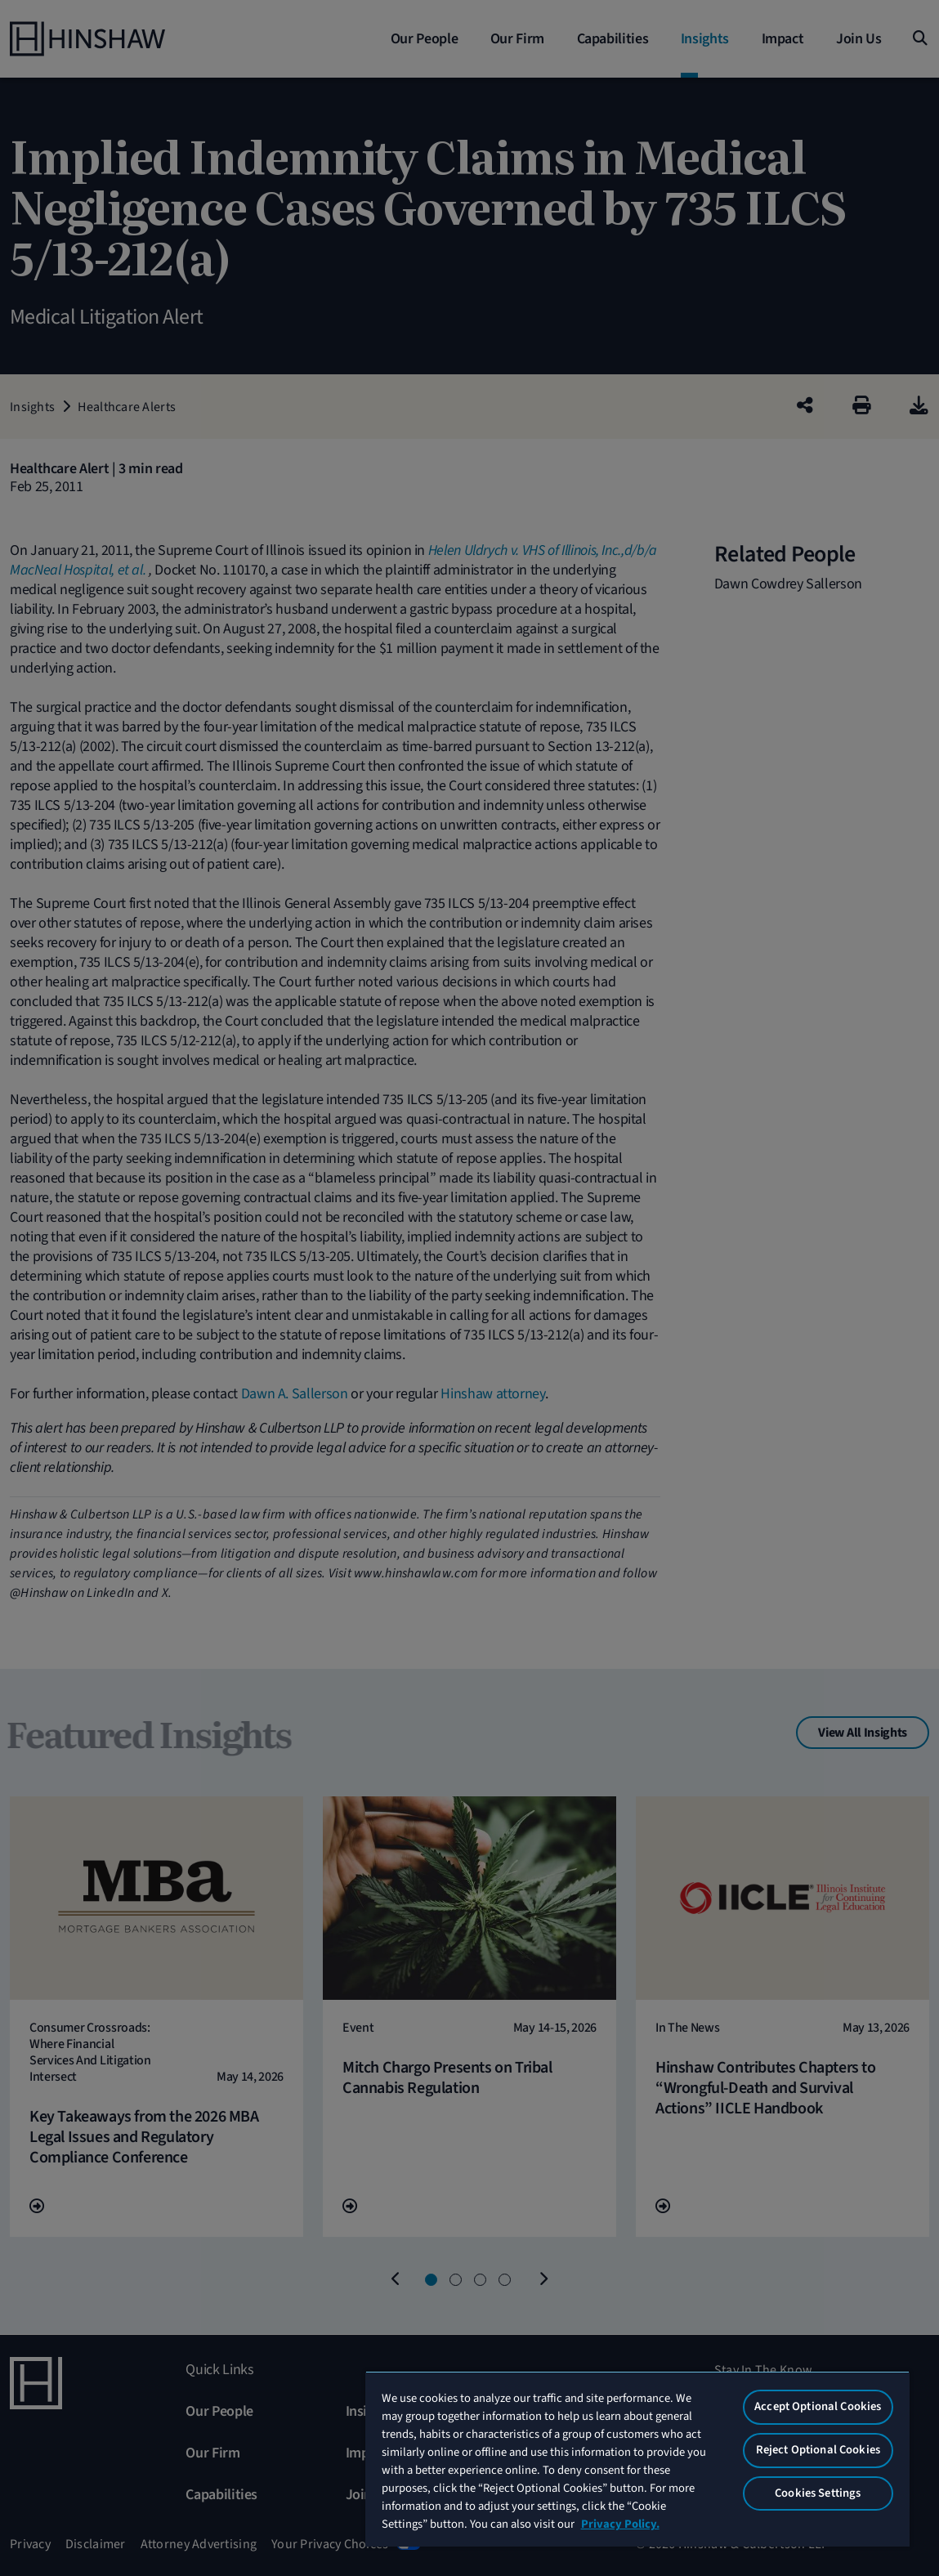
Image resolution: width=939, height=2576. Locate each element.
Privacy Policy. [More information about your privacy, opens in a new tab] (620, 2524)
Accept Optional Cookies (817, 2406)
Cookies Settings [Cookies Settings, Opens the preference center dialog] (818, 2493)
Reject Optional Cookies (818, 2449)
